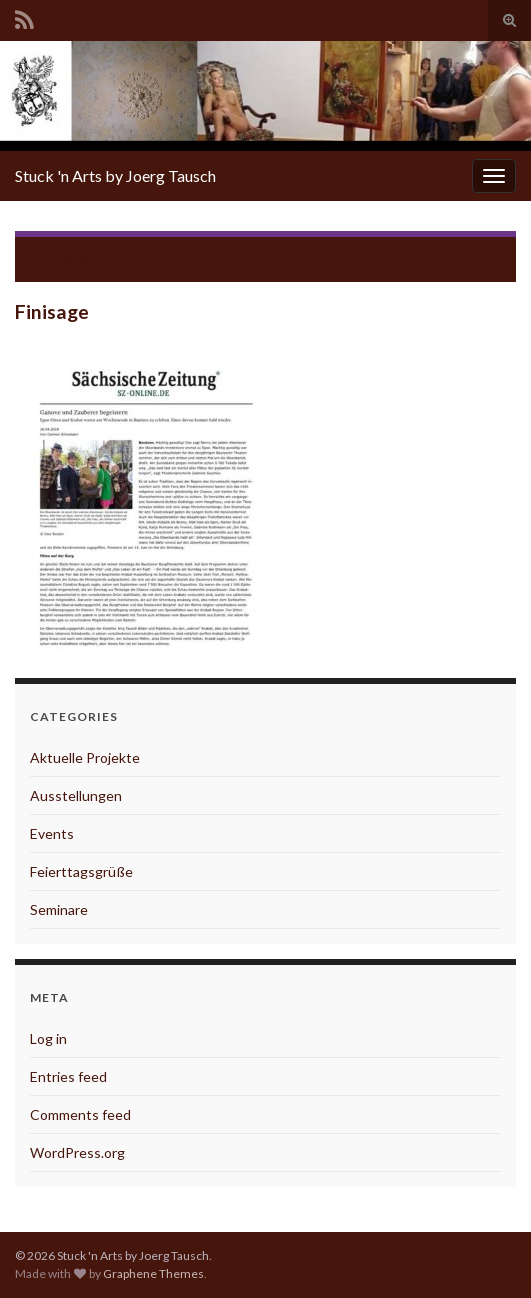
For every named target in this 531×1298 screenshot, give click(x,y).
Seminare (59, 909)
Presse (136, 258)
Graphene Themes (153, 1273)
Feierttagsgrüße (81, 871)
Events (52, 833)
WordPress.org (77, 1152)
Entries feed (68, 1076)
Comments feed (80, 1114)
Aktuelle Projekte (85, 757)
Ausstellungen (76, 795)
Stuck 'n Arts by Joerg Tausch (115, 175)
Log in (48, 1038)
